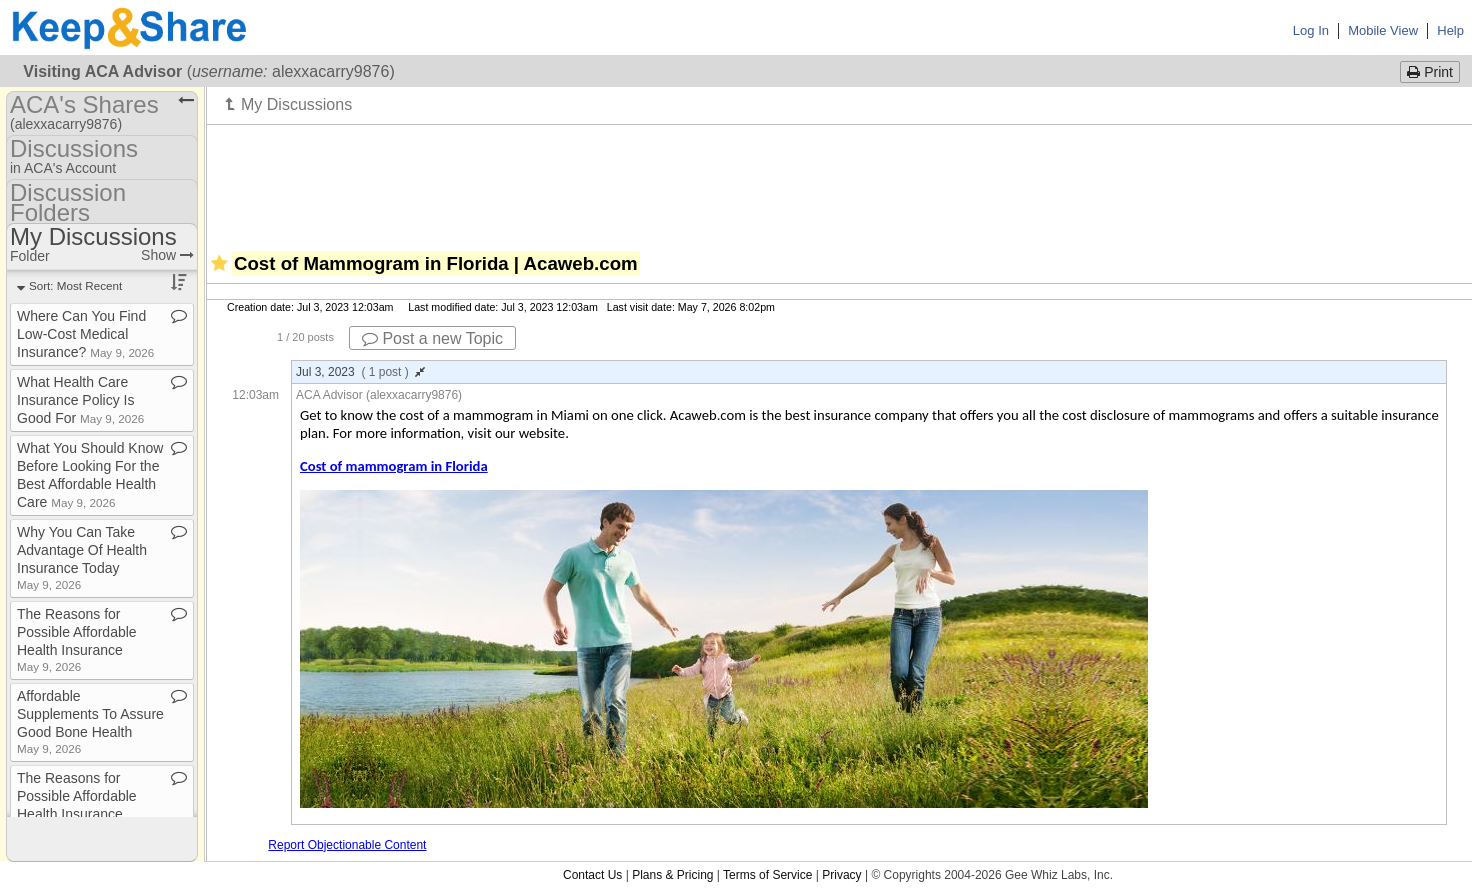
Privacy (841, 875)
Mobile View (1383, 30)
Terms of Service (767, 875)
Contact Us (592, 875)
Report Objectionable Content (347, 845)
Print (1430, 72)
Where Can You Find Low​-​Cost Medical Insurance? (85, 334)
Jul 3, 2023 (360, 372)
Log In (1311, 30)
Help (1450, 30)
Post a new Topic (432, 338)
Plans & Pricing (672, 875)
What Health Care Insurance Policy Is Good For (80, 400)
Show (167, 255)
